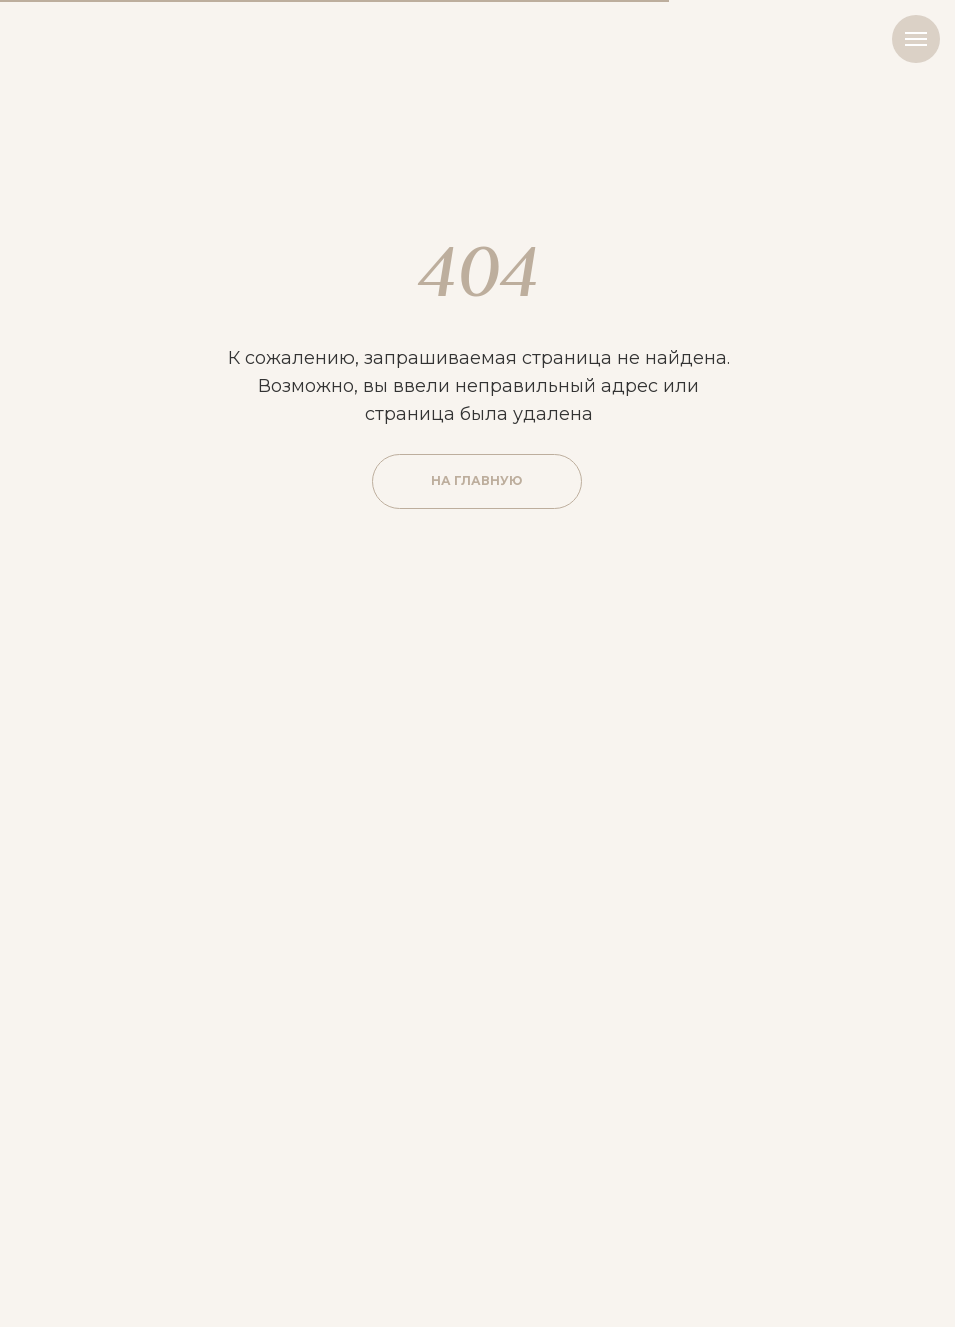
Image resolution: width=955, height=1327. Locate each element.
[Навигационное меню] (916, 39)
